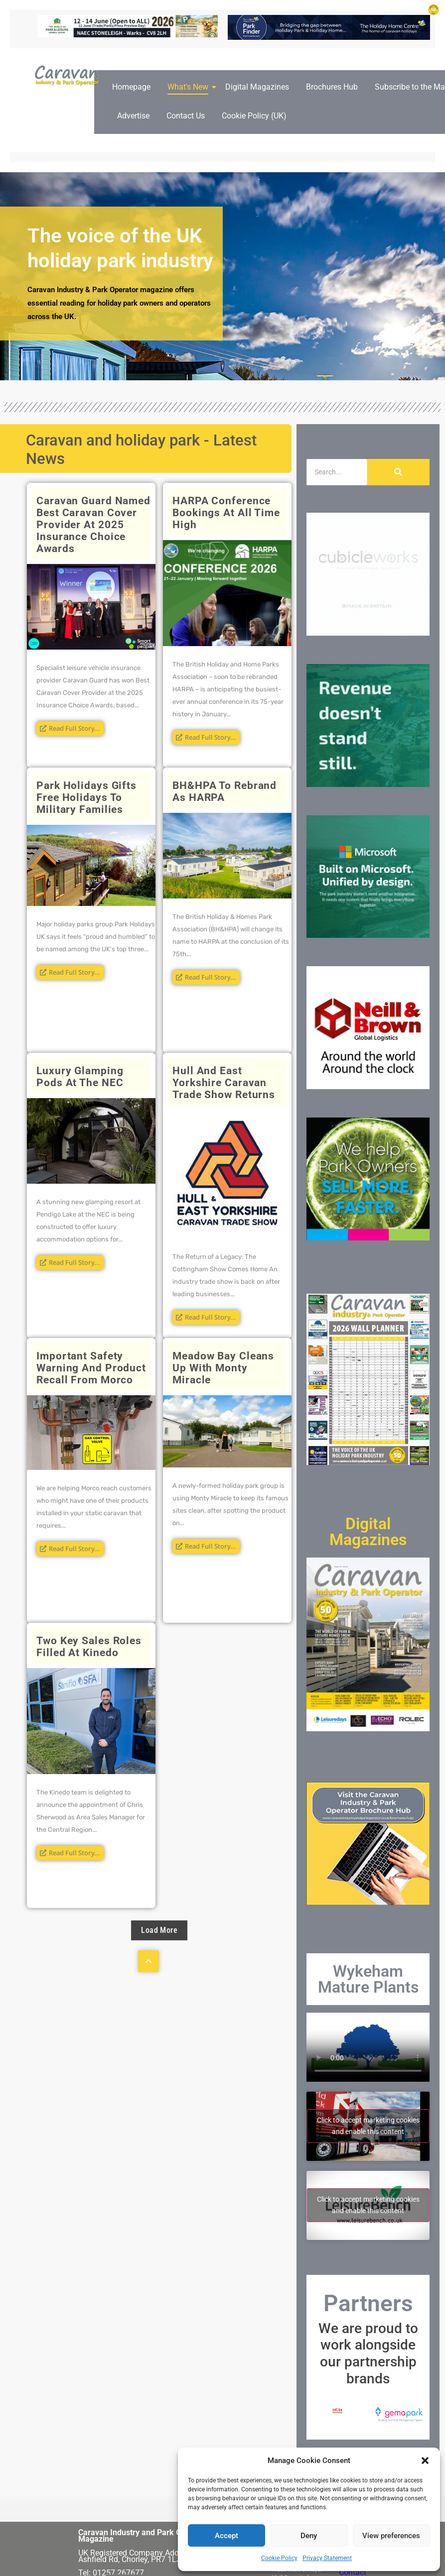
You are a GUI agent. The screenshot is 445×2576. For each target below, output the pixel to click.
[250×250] (368, 633)
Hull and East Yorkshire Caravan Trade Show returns (223, 1083)
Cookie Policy (279, 2558)
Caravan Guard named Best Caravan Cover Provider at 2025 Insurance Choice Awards (93, 525)
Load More (159, 1930)
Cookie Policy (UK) (254, 115)
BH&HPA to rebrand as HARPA (224, 791)
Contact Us (185, 115)
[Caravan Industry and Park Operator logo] (69, 76)
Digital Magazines (257, 87)
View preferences (391, 2535)
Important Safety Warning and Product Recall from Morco (91, 1368)
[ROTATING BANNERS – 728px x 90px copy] (127, 34)
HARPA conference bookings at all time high (226, 513)
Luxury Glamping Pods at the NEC (81, 1077)
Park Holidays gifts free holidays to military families (86, 797)
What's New (189, 87)
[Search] (336, 472)
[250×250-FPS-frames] (368, 1237)
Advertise (133, 115)
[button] (425, 2460)
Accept (226, 2535)
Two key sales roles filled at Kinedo (89, 1647)
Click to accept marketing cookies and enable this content (368, 2125)
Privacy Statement (327, 2558)
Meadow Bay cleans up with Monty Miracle (223, 1368)
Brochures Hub (332, 87)
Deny (308, 2535)
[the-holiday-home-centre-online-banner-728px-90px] (329, 37)
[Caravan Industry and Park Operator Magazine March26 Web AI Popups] (368, 784)
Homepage (131, 87)
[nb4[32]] (368, 1086)
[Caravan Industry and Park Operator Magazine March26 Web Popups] (368, 935)
